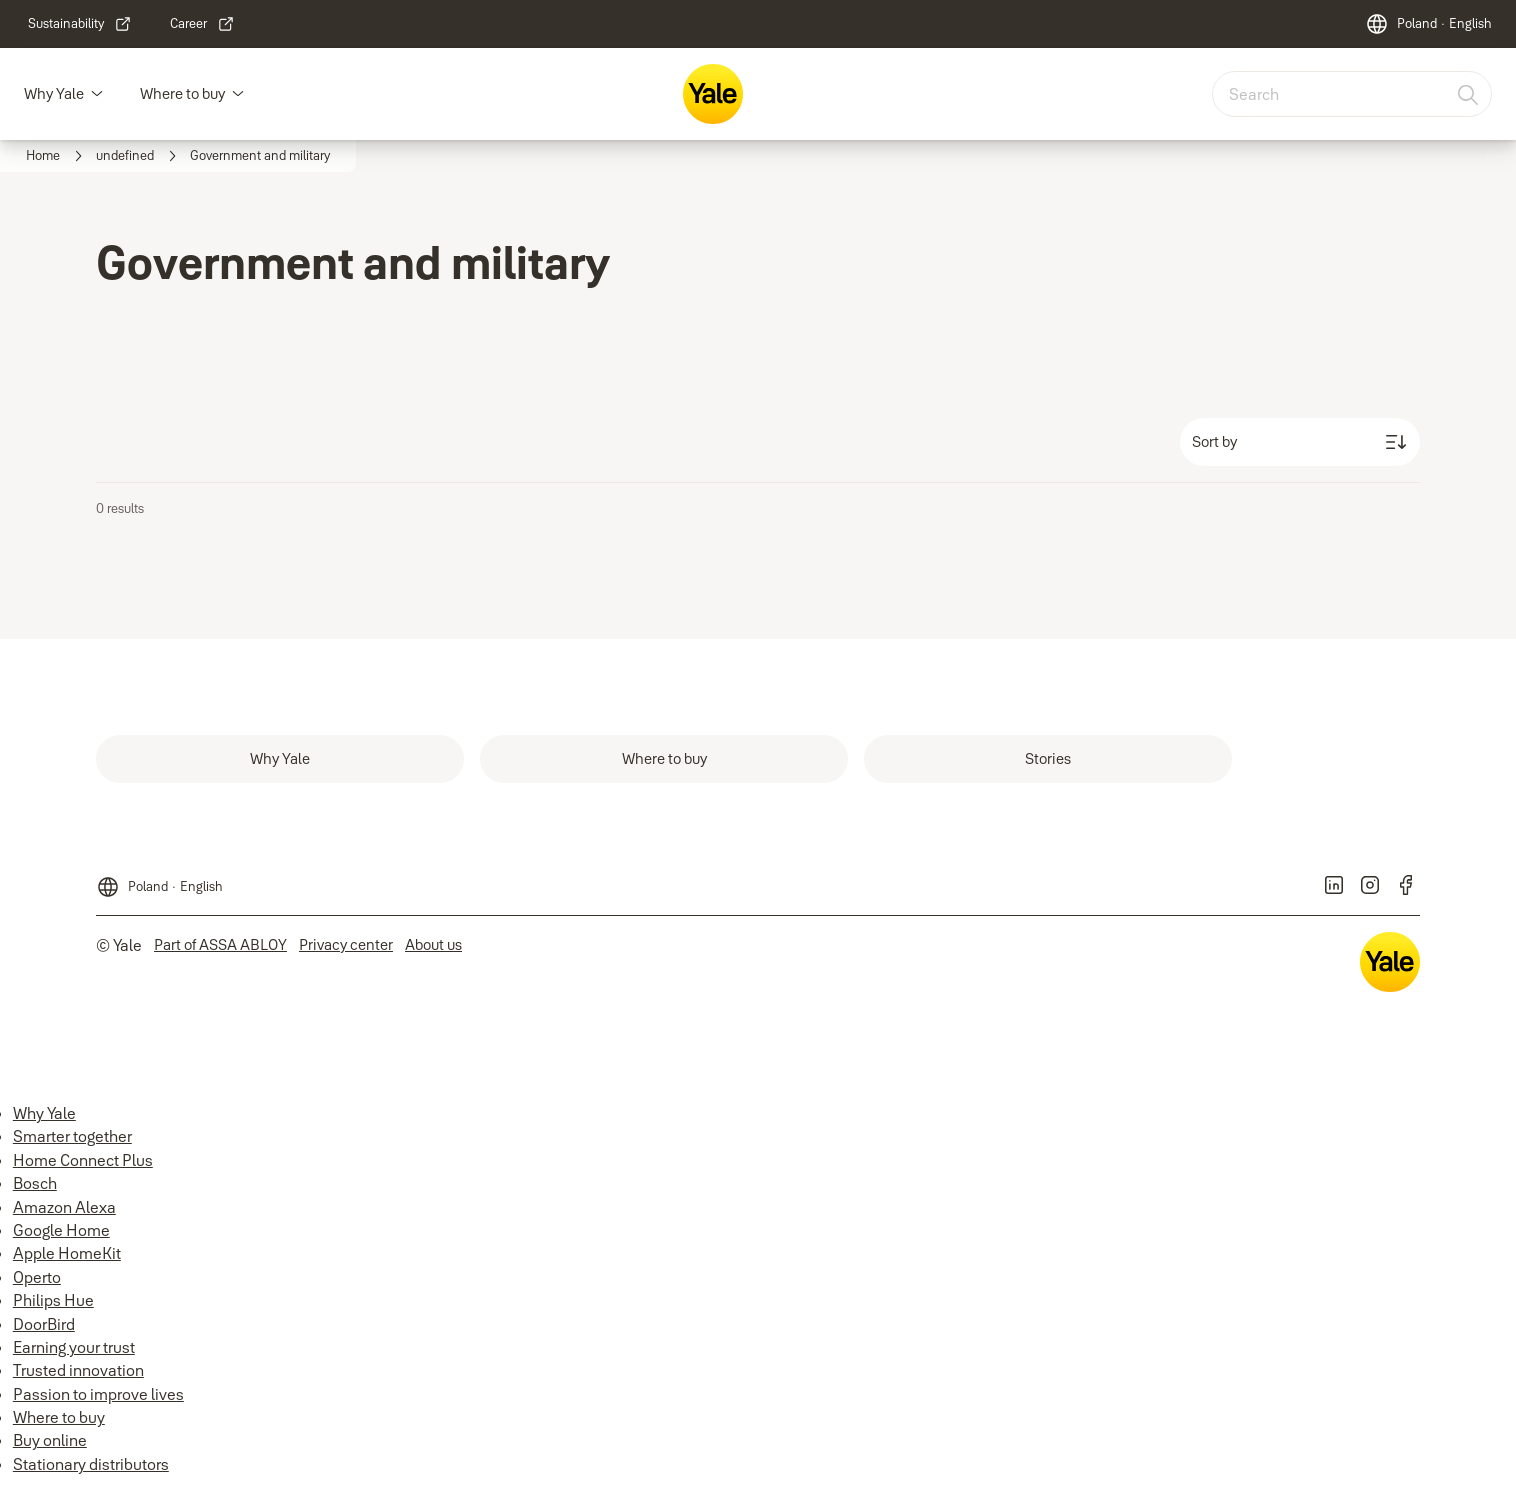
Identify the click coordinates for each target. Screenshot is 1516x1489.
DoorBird (44, 1324)
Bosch (35, 1183)
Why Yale (54, 93)
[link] (80, 24)
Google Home (61, 1230)
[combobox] (1352, 94)
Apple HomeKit (67, 1253)
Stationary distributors (91, 1464)
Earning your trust (74, 1347)
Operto (37, 1277)
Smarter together (72, 1136)
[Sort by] (1300, 442)
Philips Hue (53, 1300)
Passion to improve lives (98, 1394)
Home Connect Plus (83, 1160)
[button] (97, 94)
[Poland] (1428, 24)
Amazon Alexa (64, 1207)
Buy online (50, 1440)
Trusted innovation (78, 1370)
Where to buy (182, 93)
